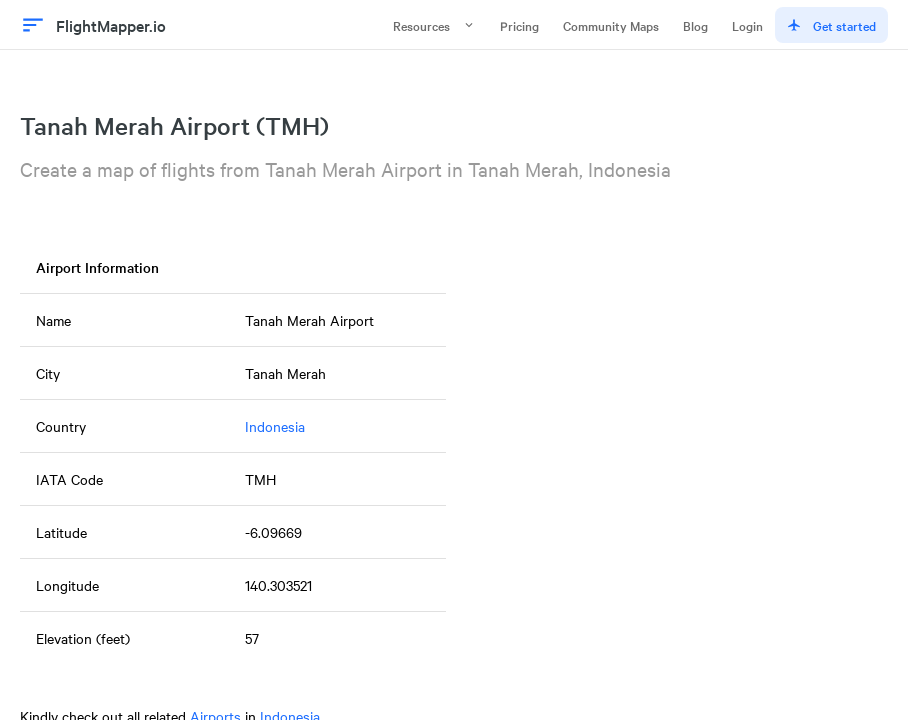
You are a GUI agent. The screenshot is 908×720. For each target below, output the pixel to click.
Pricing (519, 25)
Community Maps (611, 25)
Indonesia (275, 426)
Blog (695, 25)
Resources (434, 25)
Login (747, 25)
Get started (831, 25)
